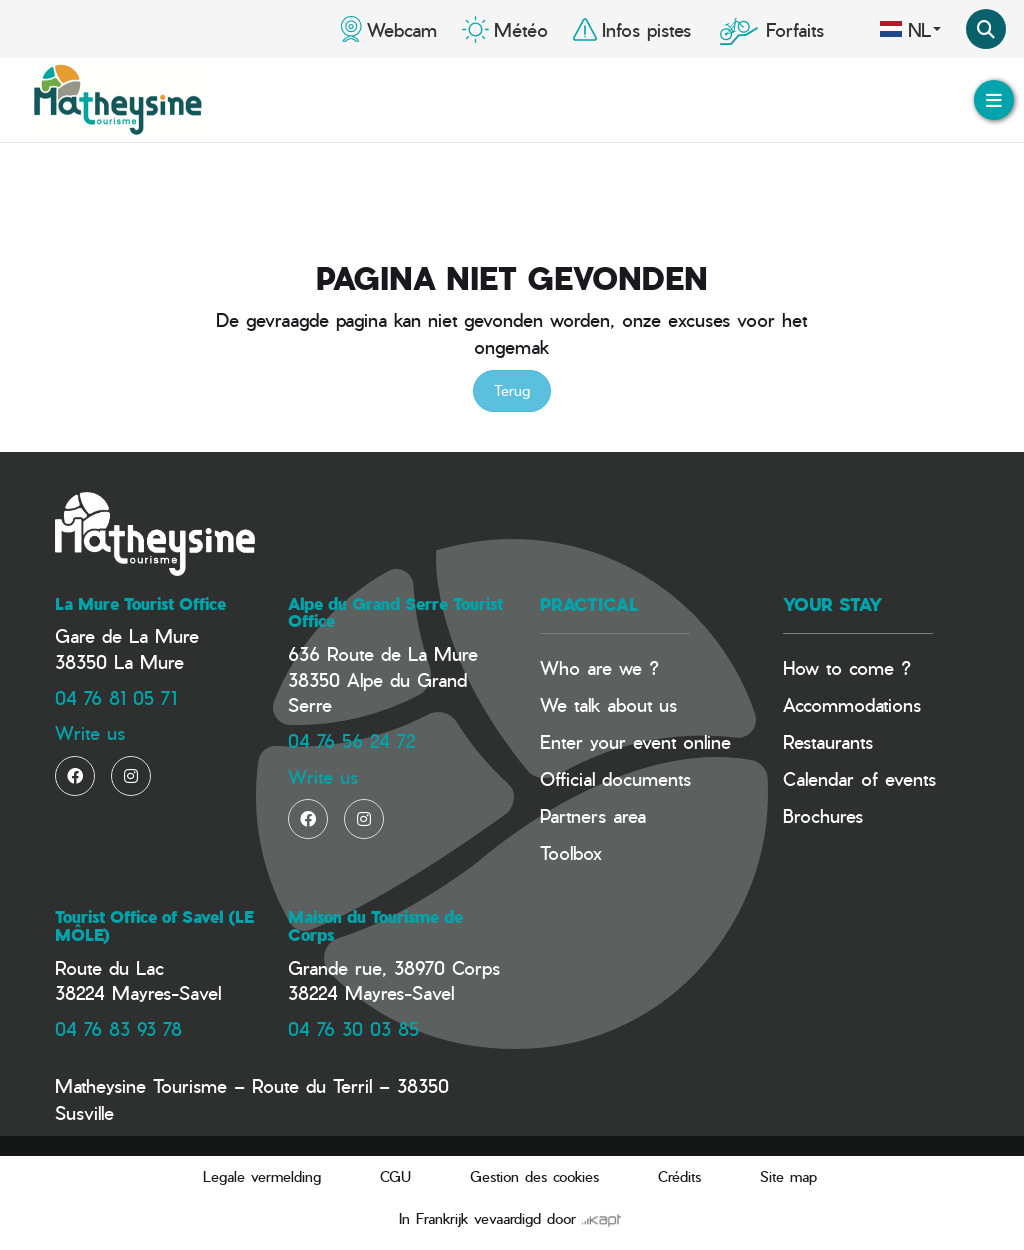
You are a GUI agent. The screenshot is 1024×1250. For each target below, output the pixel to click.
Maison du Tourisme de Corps (375, 926)
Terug (512, 390)
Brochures (823, 815)
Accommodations (852, 704)
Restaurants (828, 741)
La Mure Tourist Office (140, 604)
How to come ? (847, 667)
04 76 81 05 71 (116, 697)
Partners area (593, 815)
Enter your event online (635, 741)
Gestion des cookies (534, 1176)
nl (910, 29)
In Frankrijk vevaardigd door (510, 1218)
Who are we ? (599, 667)
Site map (788, 1176)
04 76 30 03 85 (353, 1028)
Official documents (615, 778)
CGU (395, 1176)
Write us (90, 732)
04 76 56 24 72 (351, 740)
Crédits (679, 1176)
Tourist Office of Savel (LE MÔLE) (154, 926)
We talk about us (608, 704)
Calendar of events (859, 778)
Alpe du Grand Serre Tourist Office (395, 613)
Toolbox (571, 852)
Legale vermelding (262, 1176)
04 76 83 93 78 (118, 1028)
